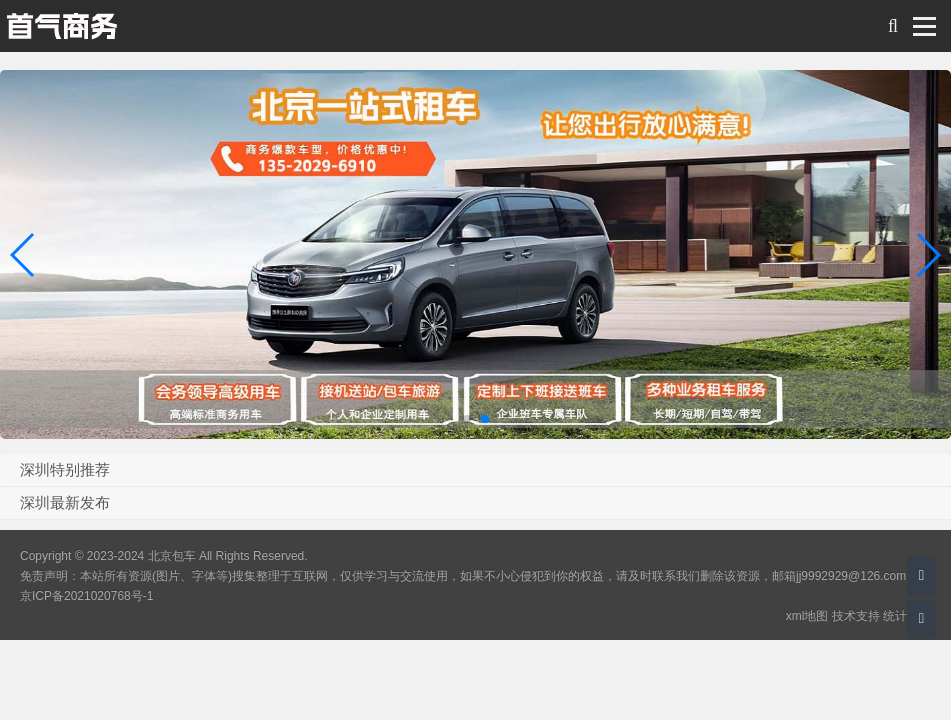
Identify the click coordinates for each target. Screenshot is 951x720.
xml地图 (807, 616)
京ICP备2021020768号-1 (86, 596)
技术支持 (856, 616)
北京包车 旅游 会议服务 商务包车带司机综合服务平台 (61, 26)
